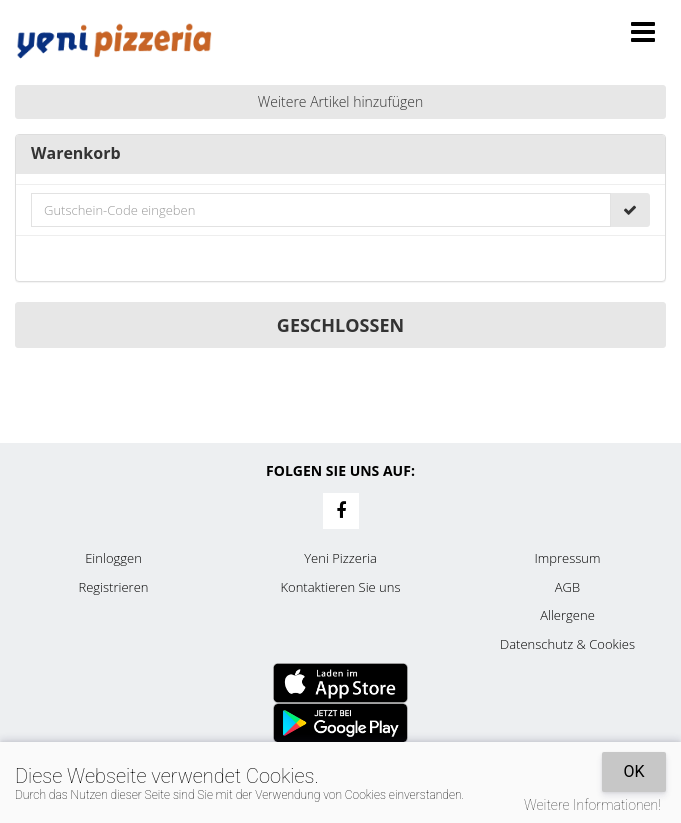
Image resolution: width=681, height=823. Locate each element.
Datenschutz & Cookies (567, 644)
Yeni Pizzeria (340, 558)
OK (633, 771)
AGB (567, 587)
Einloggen (113, 558)
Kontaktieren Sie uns (340, 587)
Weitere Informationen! (592, 805)
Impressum (568, 558)
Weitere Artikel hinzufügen (341, 101)
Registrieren (114, 587)
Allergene (567, 615)
